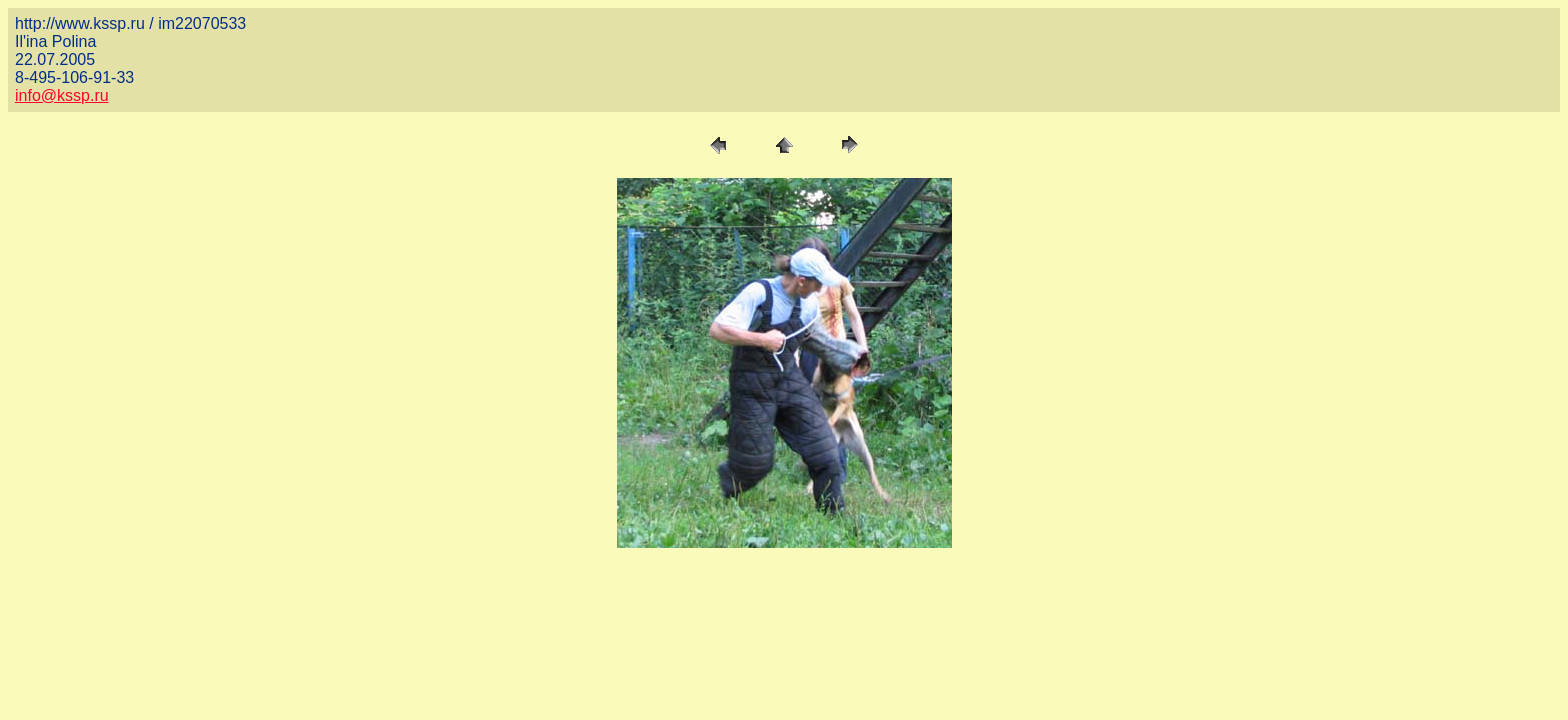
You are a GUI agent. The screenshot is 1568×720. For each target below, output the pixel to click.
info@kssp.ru (62, 95)
